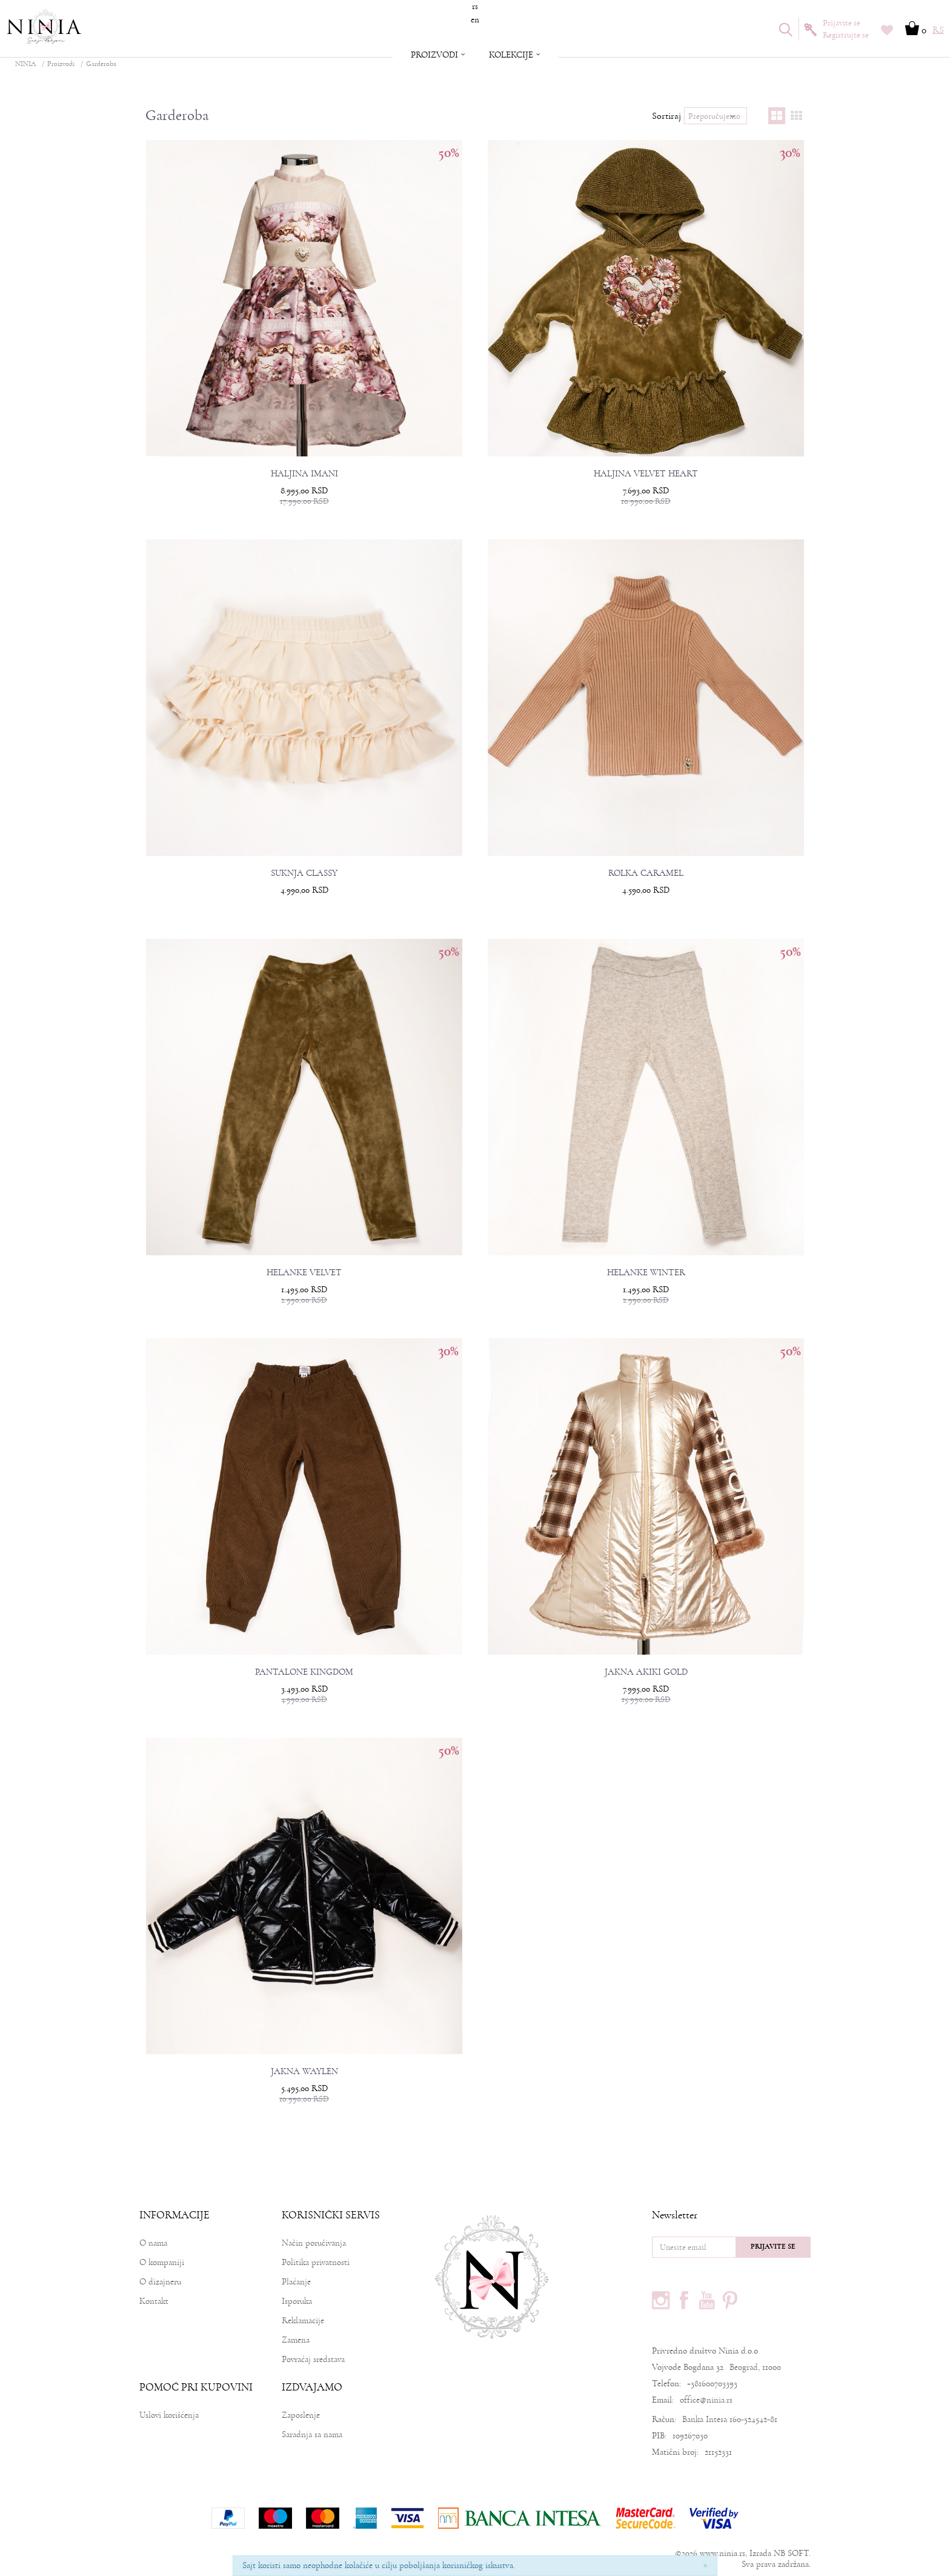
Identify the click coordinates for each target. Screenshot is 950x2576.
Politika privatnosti (316, 2262)
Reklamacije (303, 2320)
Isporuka (297, 2301)
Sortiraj (666, 116)
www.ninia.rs (722, 2553)
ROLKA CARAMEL (645, 873)
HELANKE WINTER (646, 1272)
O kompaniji (161, 2262)
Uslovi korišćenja (169, 2415)
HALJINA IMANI (304, 474)
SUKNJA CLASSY (304, 873)
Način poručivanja (314, 2243)
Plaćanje (296, 2281)
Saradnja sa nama (312, 2434)
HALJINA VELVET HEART (646, 474)
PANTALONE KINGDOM (304, 1672)
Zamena (296, 2340)
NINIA (25, 63)
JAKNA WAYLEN (304, 2071)
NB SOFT (791, 2553)
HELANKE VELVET (304, 1272)
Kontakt (153, 2301)
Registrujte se (846, 35)
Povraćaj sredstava (313, 2359)
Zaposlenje (301, 2415)
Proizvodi (61, 63)
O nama (153, 2243)
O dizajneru (160, 2281)
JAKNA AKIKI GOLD (646, 1672)
